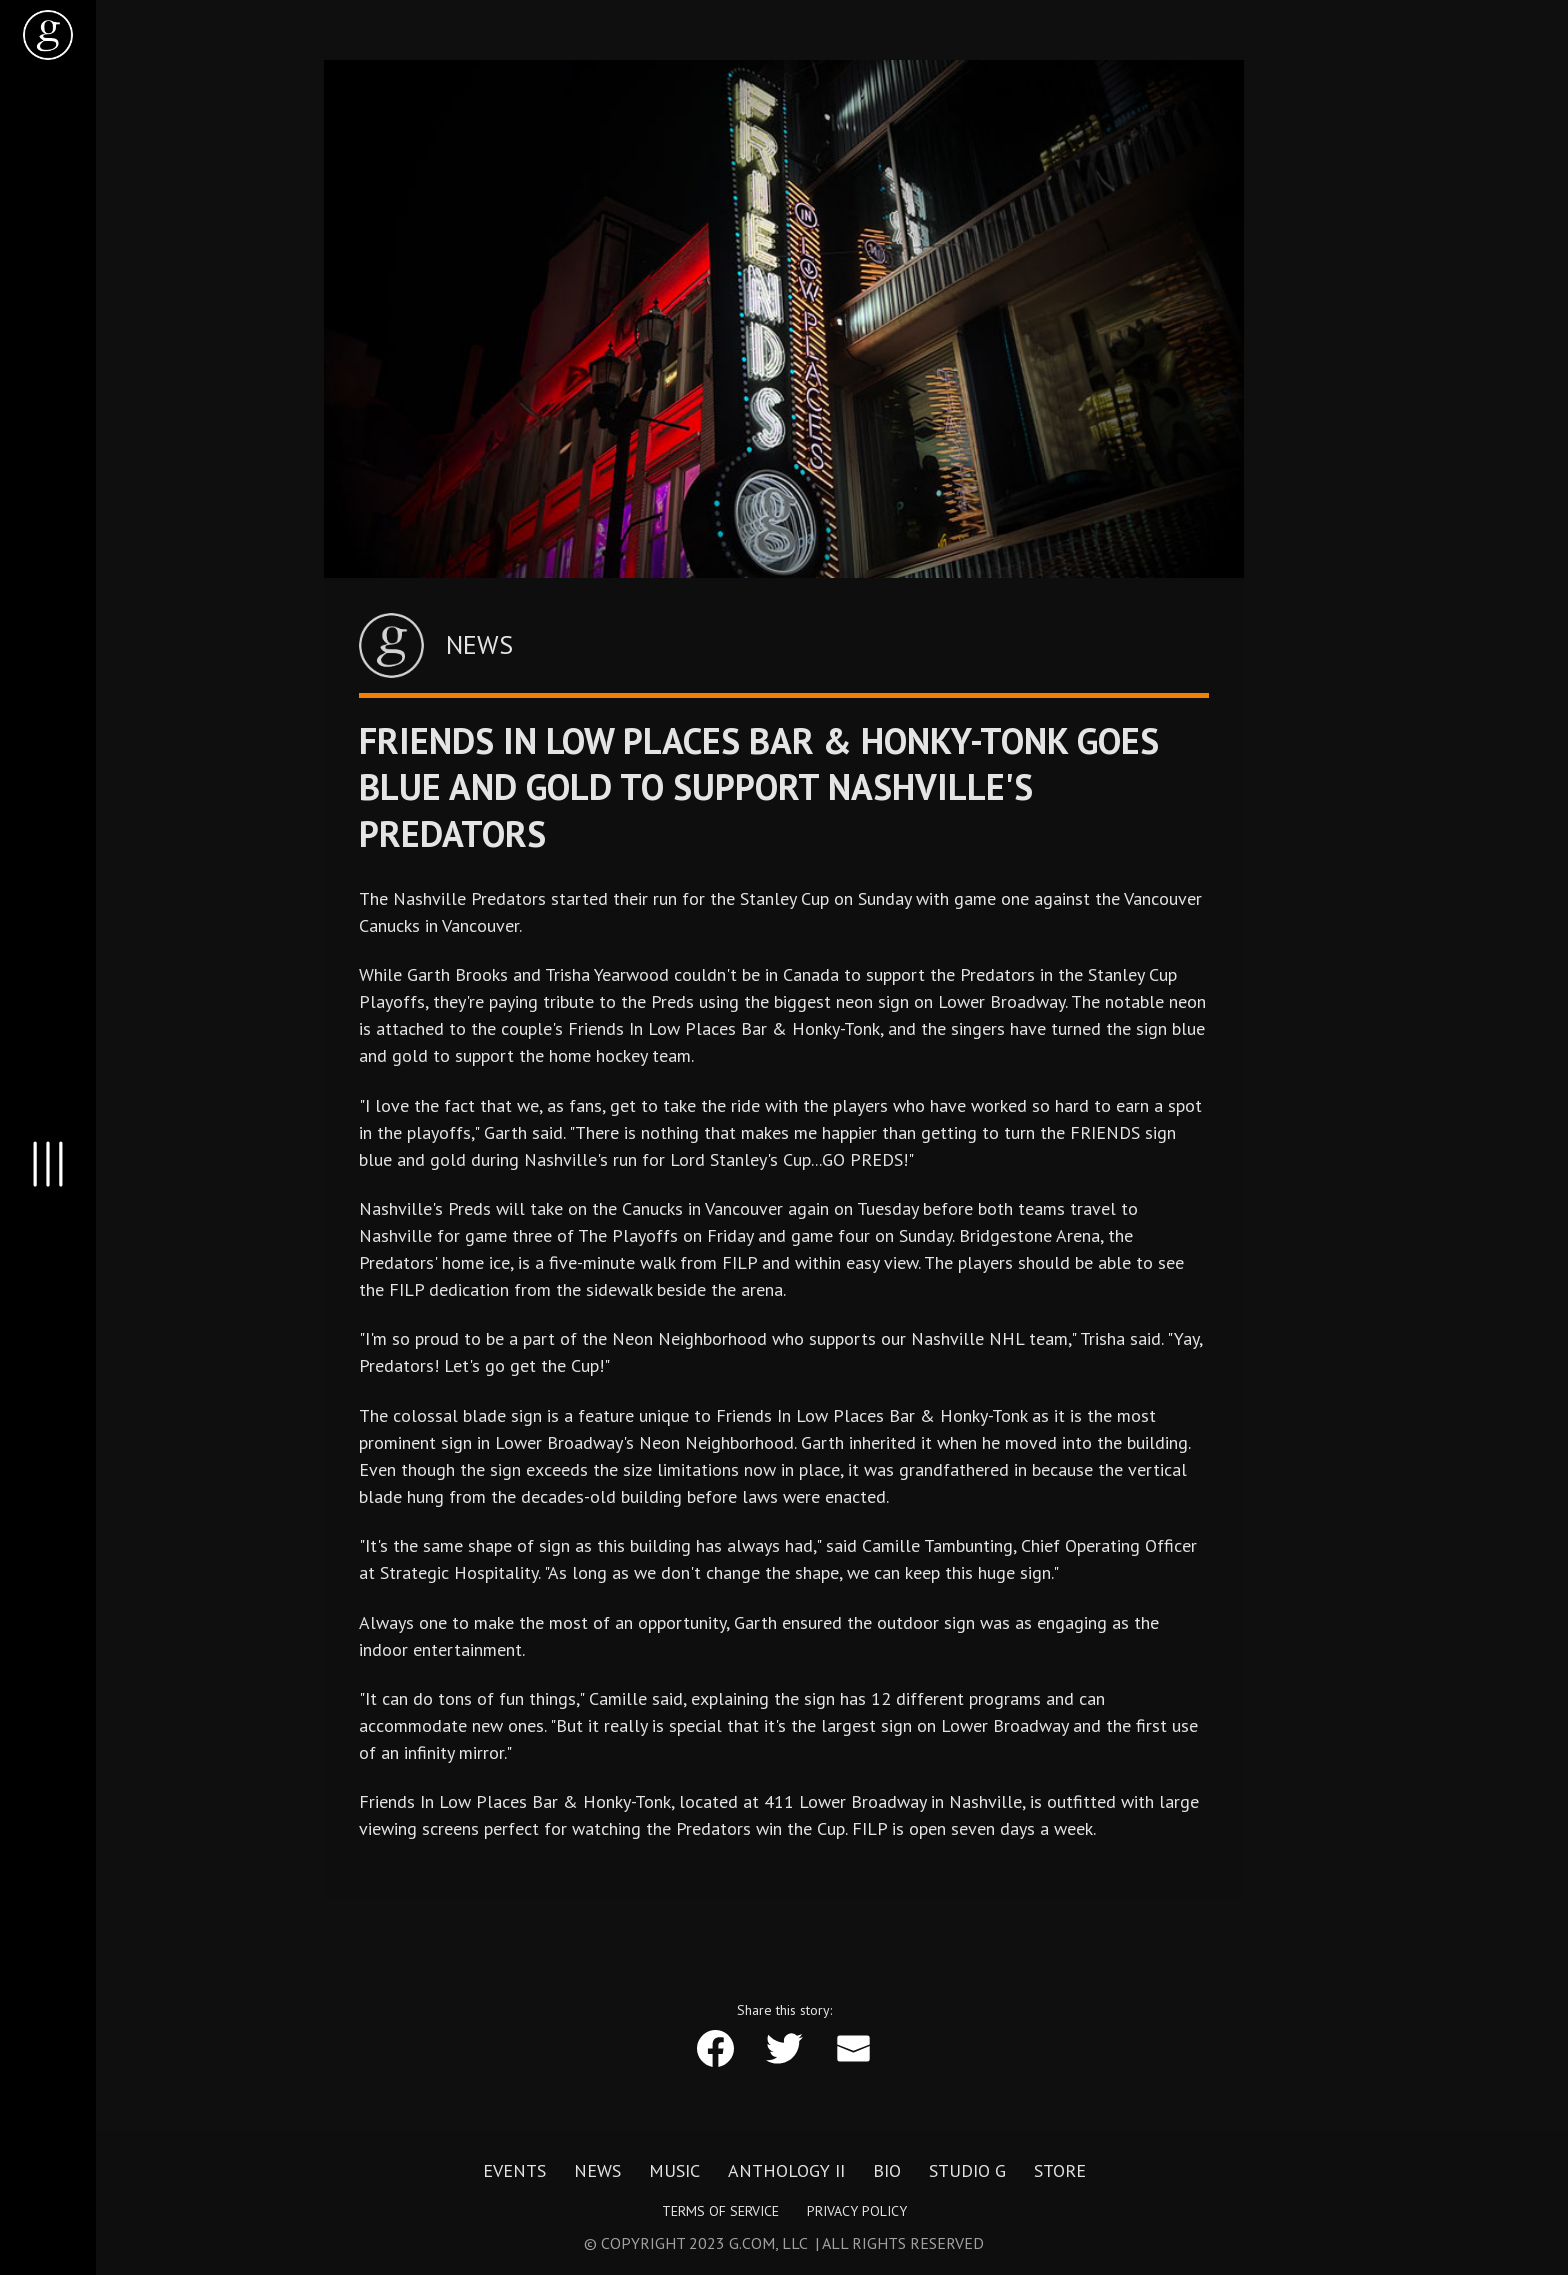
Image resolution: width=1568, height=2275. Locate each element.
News (597, 2171)
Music (674, 2171)
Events (514, 2171)
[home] (48, 35)
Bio (887, 2171)
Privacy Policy (857, 2211)
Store (1060, 2171)
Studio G (967, 2171)
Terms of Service (720, 2211)
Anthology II (786, 2171)
